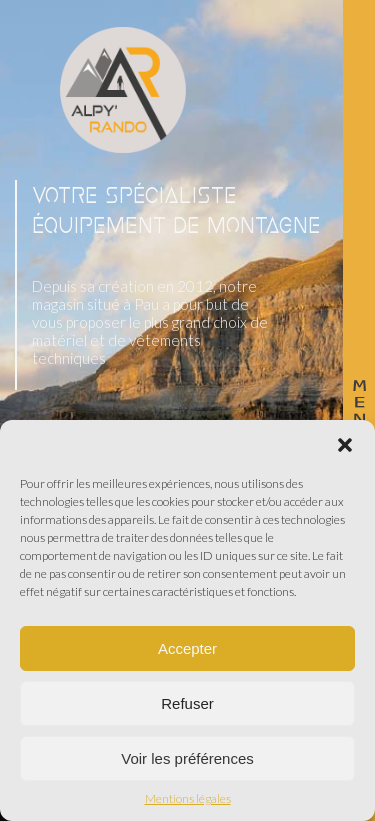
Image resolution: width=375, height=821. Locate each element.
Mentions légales (188, 799)
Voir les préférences (187, 758)
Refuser (187, 703)
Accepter (187, 648)
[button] (345, 446)
